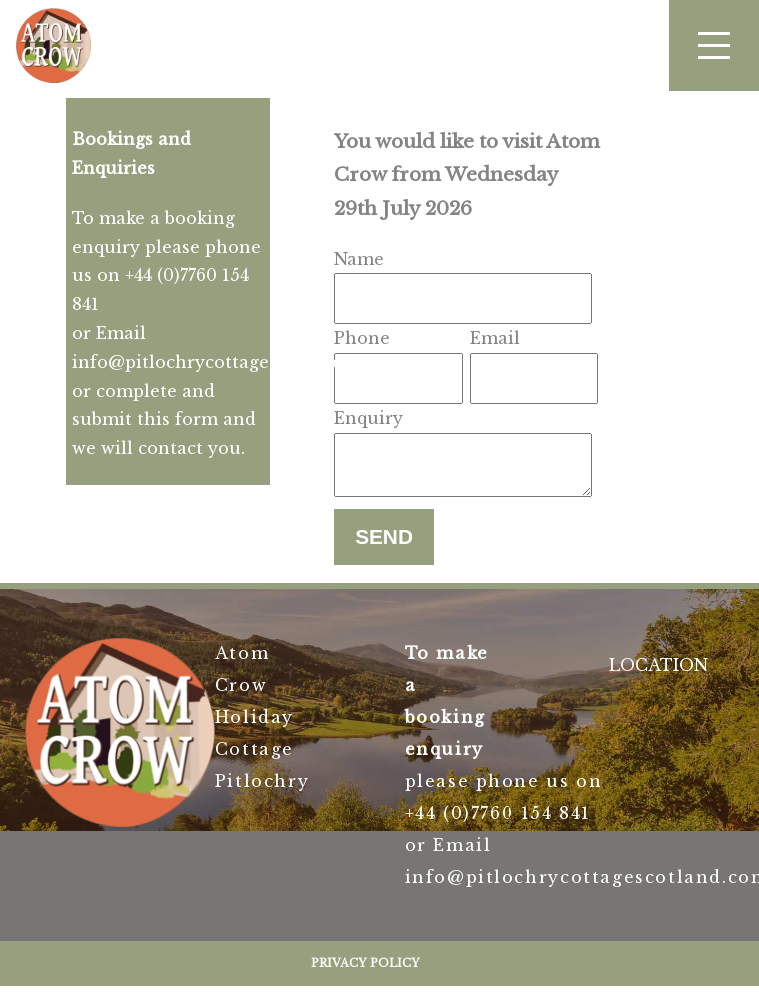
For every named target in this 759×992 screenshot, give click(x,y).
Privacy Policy (365, 969)
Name (359, 259)
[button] (714, 45)
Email (495, 338)
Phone (362, 338)
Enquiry (368, 418)
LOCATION (658, 671)
